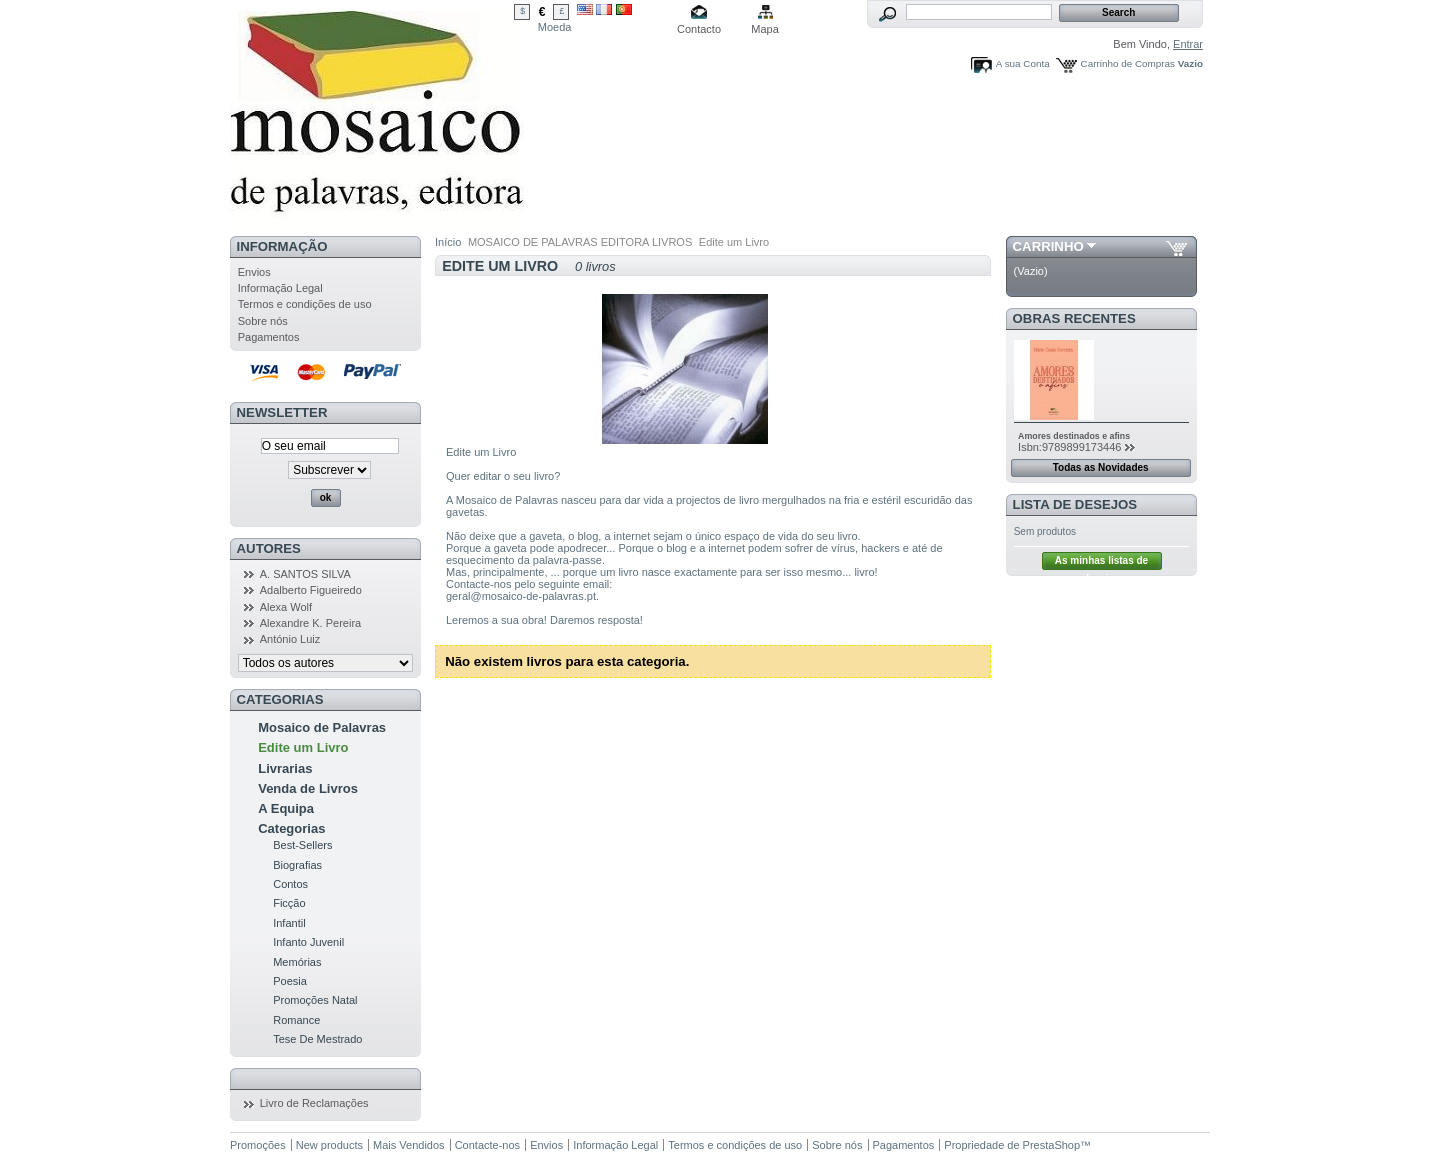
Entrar (1188, 44)
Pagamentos (269, 337)
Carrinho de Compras (1128, 63)
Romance (296, 1020)
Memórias (297, 962)
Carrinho (1048, 246)
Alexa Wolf (286, 607)
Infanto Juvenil (308, 942)
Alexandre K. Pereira (311, 623)
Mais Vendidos (409, 1145)
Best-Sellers (302, 845)
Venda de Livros (308, 788)
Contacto (699, 29)
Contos (290, 884)
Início (448, 242)
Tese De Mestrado (317, 1039)
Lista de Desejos (1075, 504)
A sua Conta (1023, 63)
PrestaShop (1051, 1145)
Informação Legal (280, 288)
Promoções (258, 1145)
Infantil (289, 923)
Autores (269, 548)
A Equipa (286, 808)
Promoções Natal (315, 1000)
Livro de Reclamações (314, 1103)
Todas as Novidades (1101, 467)
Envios (254, 272)
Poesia (290, 981)
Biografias (297, 865)
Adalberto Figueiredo (311, 590)
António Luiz (290, 639)
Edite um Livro (303, 747)
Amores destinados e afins (1074, 436)
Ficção (289, 903)
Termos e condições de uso (305, 304)
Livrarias (285, 768)
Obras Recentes (1074, 318)
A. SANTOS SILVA (305, 574)
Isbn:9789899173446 (1069, 447)
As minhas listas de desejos (1101, 562)
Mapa (765, 29)
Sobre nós (263, 321)
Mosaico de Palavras (322, 727)
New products (329, 1145)
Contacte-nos (487, 1145)
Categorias (291, 828)
